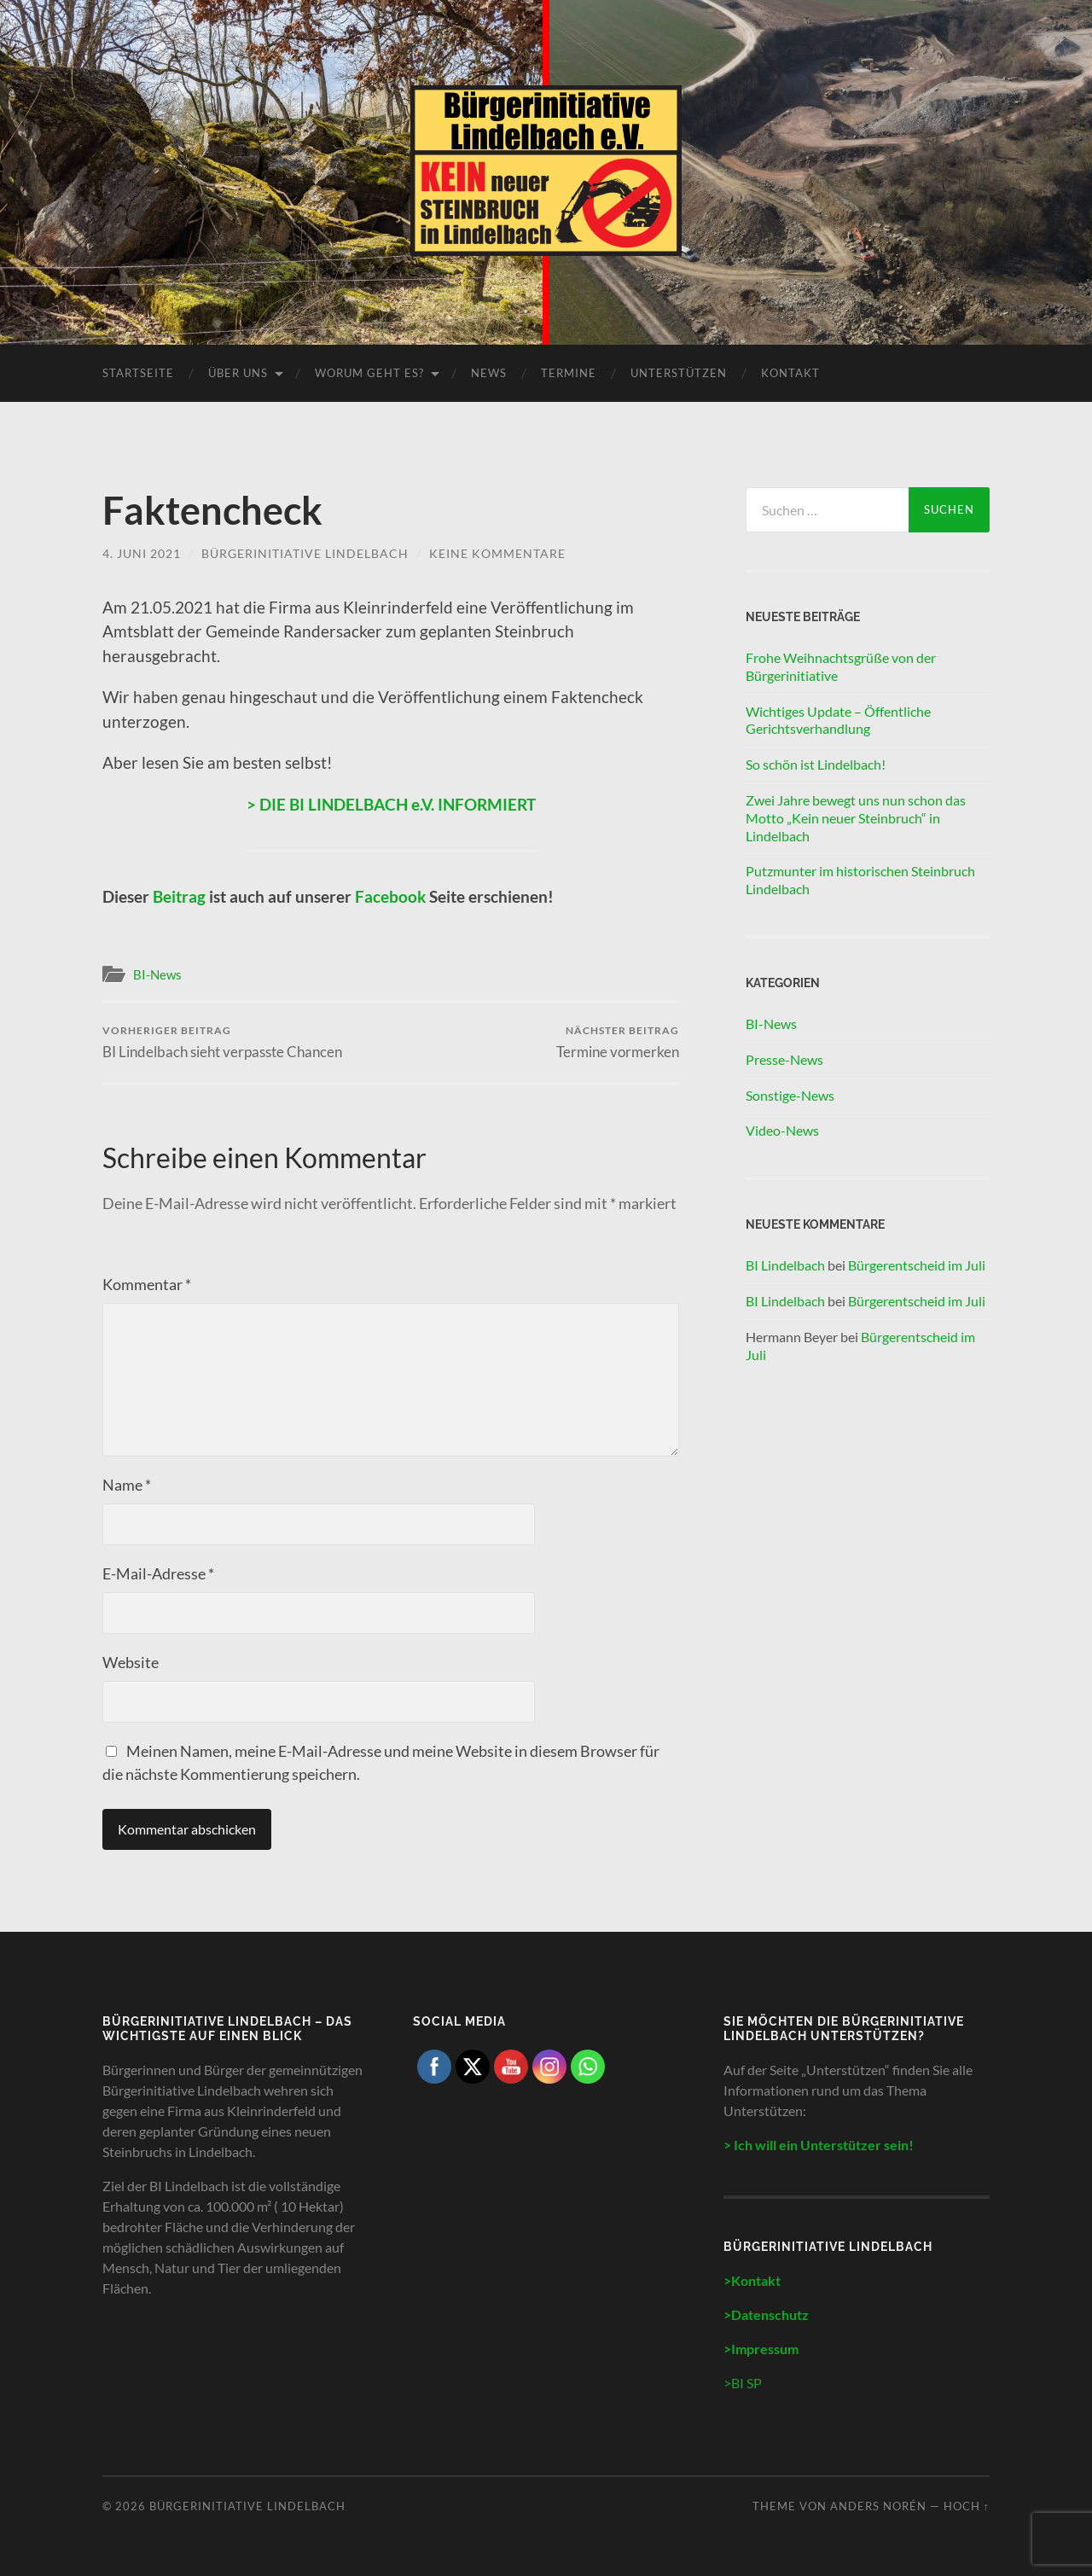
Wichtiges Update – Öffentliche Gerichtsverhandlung (838, 720)
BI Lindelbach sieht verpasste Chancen (222, 1042)
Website (130, 1662)
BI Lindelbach (785, 1265)
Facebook (392, 896)
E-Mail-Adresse (158, 1573)
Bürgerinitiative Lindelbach (305, 553)
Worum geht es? (369, 373)
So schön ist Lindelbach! (816, 764)
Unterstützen (678, 373)
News (489, 373)
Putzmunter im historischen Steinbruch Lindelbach (860, 880)
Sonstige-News (790, 1095)
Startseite (138, 373)
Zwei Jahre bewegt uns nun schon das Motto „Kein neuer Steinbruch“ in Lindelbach (856, 818)
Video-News (782, 1130)
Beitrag (179, 896)
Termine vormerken (617, 1042)
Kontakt (790, 373)
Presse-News (784, 1059)
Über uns (238, 373)
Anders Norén (878, 2506)
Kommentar (146, 1284)
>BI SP (742, 2383)
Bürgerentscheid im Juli (916, 1265)
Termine (568, 373)
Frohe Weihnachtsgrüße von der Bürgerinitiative (841, 666)
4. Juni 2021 (141, 553)
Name (126, 1484)
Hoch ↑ (967, 2506)
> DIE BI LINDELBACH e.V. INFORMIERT (391, 804)
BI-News (157, 974)
